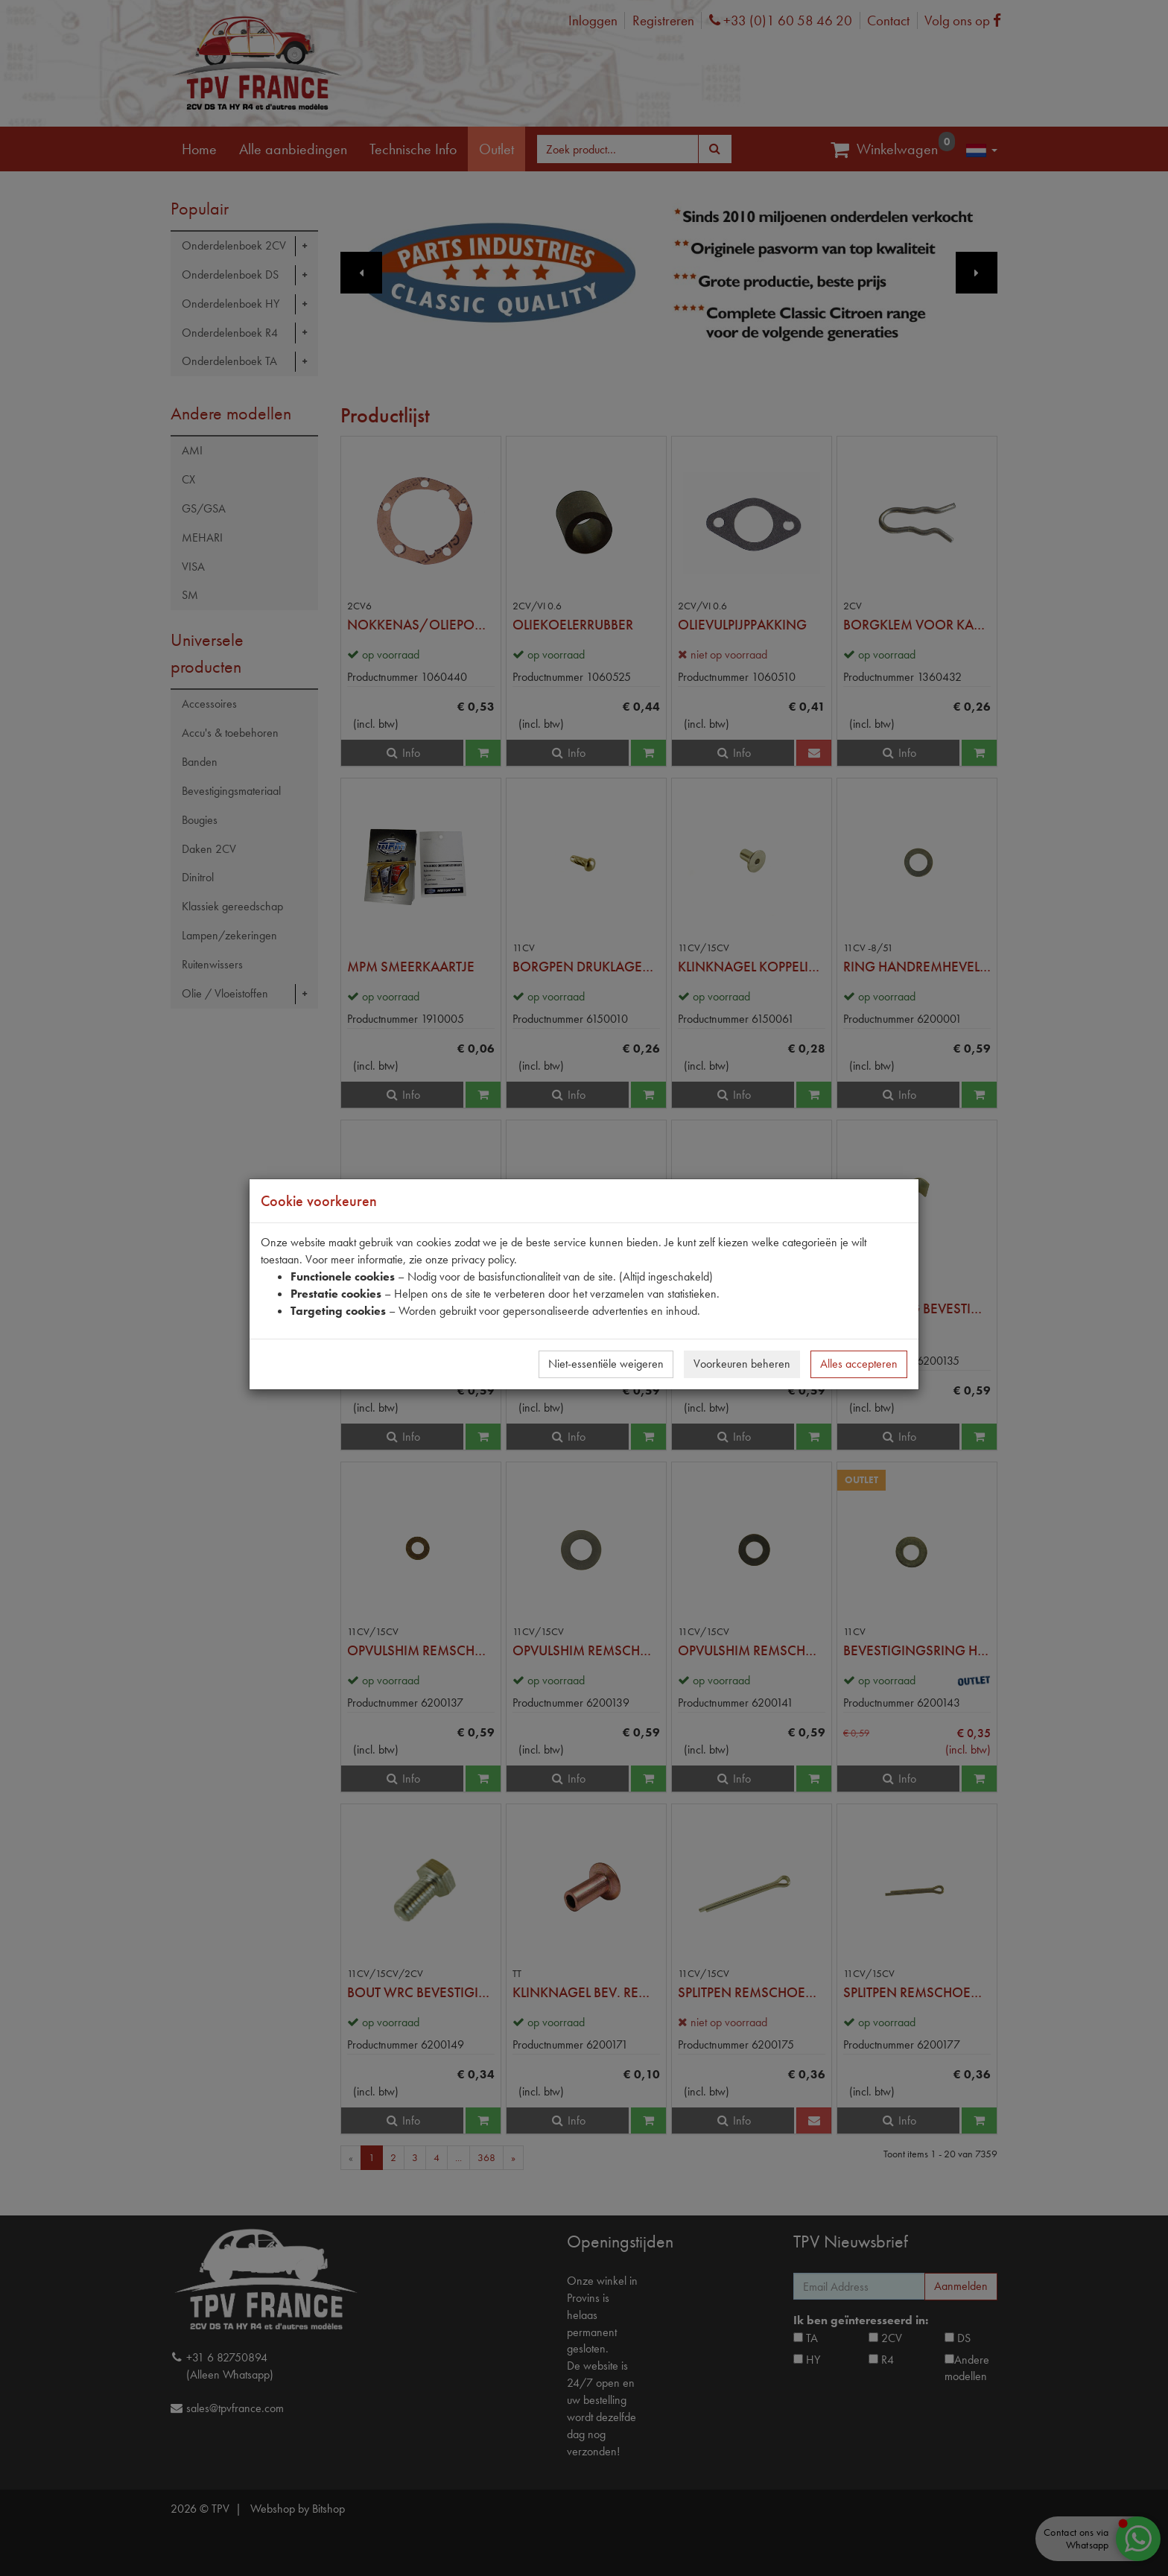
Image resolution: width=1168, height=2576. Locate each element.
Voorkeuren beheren (742, 1363)
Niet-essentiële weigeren (606, 1363)
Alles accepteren (859, 1363)
